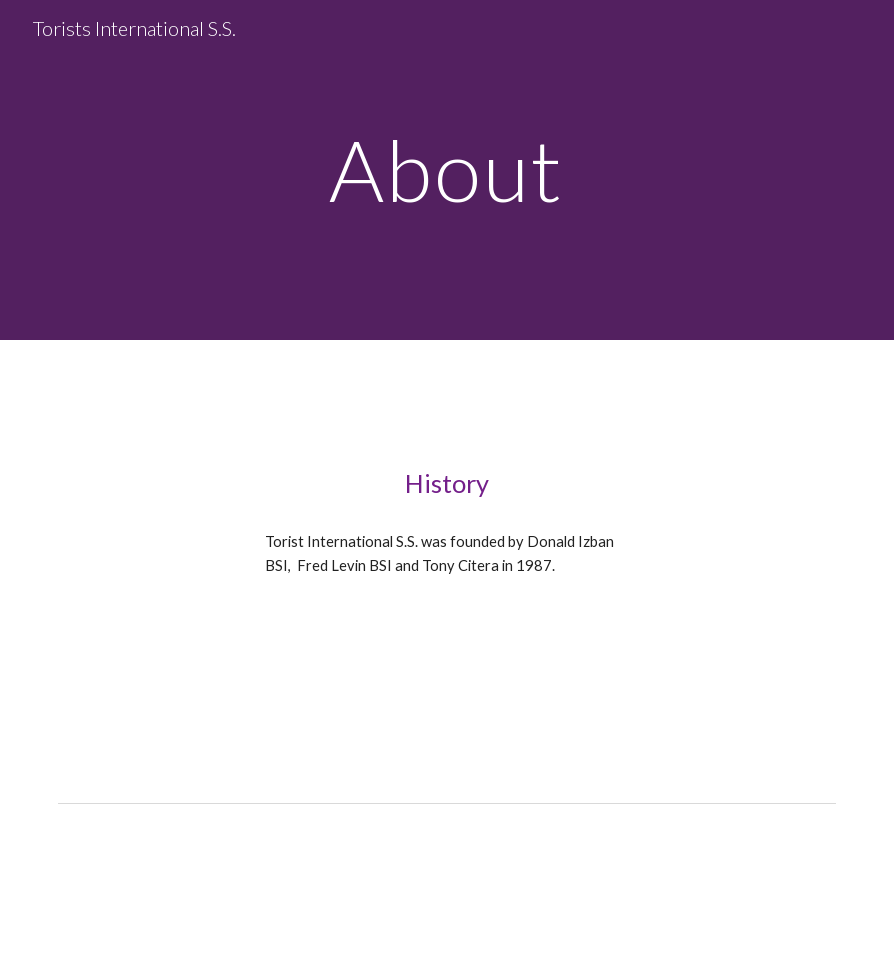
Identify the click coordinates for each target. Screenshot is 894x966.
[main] (447, 169)
